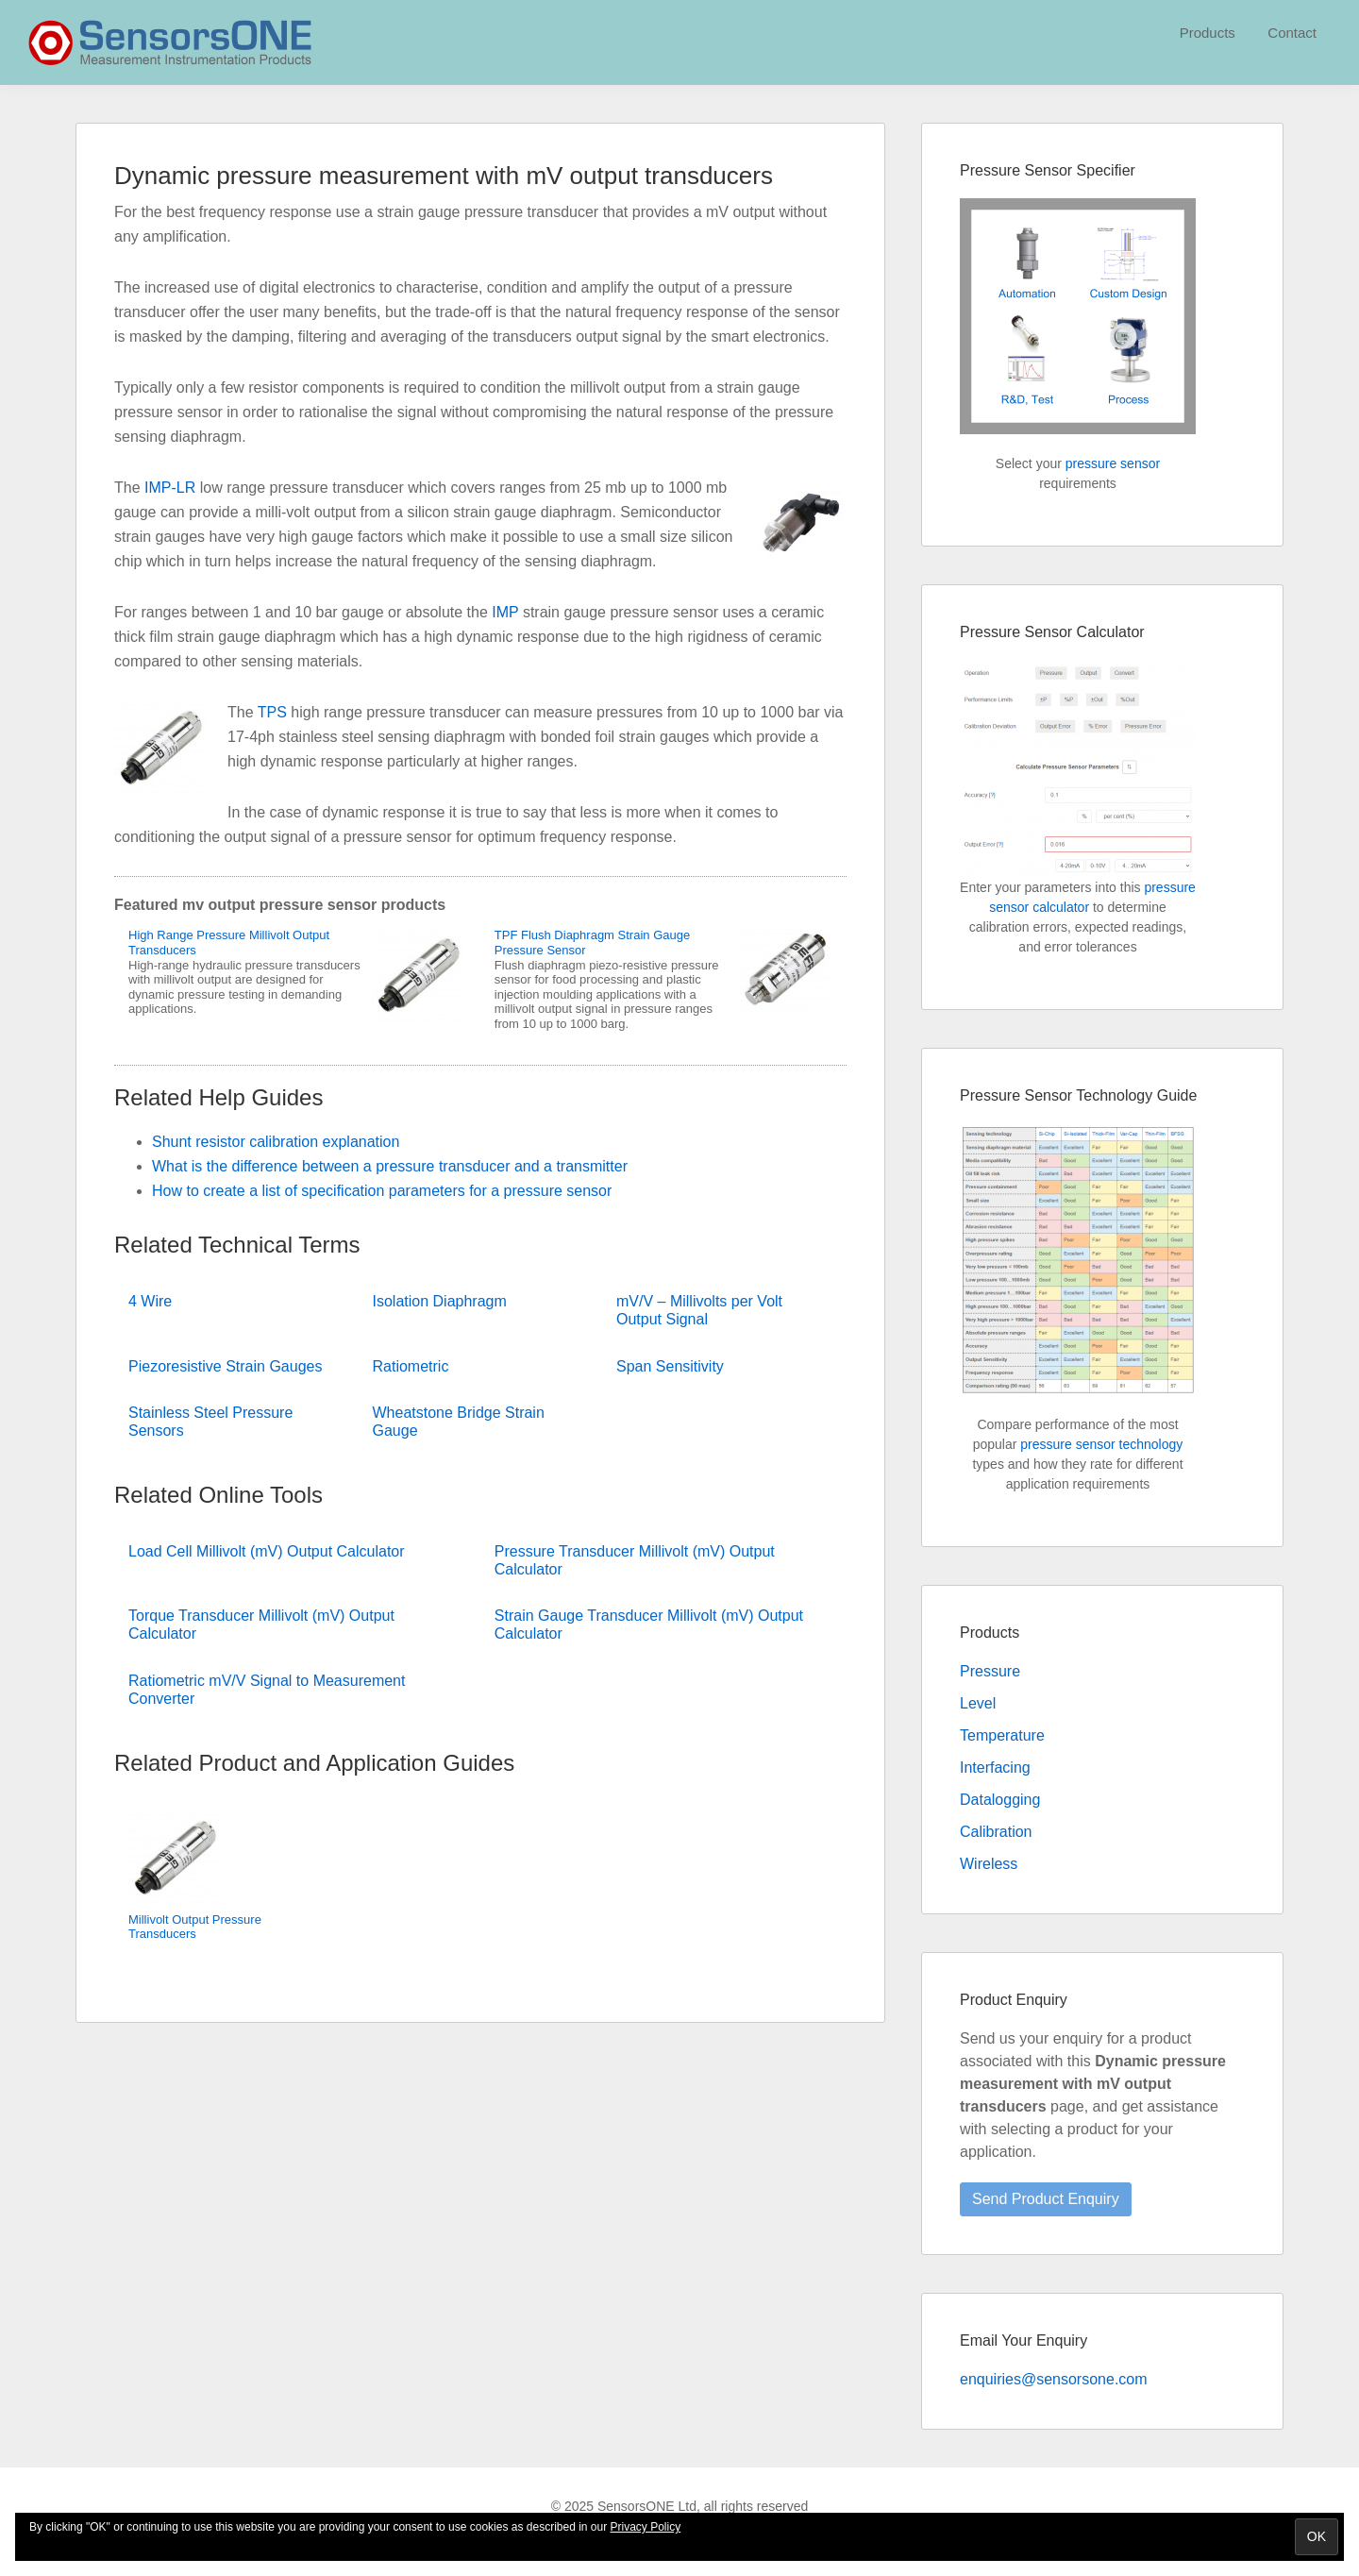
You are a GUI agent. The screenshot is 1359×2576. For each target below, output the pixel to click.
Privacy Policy (646, 2527)
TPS (272, 712)
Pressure (990, 1671)
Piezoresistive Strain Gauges (225, 1366)
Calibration (996, 1832)
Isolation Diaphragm (440, 1301)
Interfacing (995, 1767)
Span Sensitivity (670, 1366)
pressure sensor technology (1101, 1444)
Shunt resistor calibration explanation (275, 1142)
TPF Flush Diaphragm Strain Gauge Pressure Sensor (592, 942)
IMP (505, 612)
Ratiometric (411, 1366)
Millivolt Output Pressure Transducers (194, 1927)
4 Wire (150, 1301)
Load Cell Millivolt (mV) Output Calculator (266, 1551)
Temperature (1002, 1735)
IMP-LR (169, 488)
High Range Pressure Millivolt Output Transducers (228, 942)
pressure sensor (1112, 463)
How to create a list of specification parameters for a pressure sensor (382, 1191)
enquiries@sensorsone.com (1054, 2379)
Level (978, 1703)
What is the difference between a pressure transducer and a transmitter (390, 1166)
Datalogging (1000, 1800)
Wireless (988, 1864)
